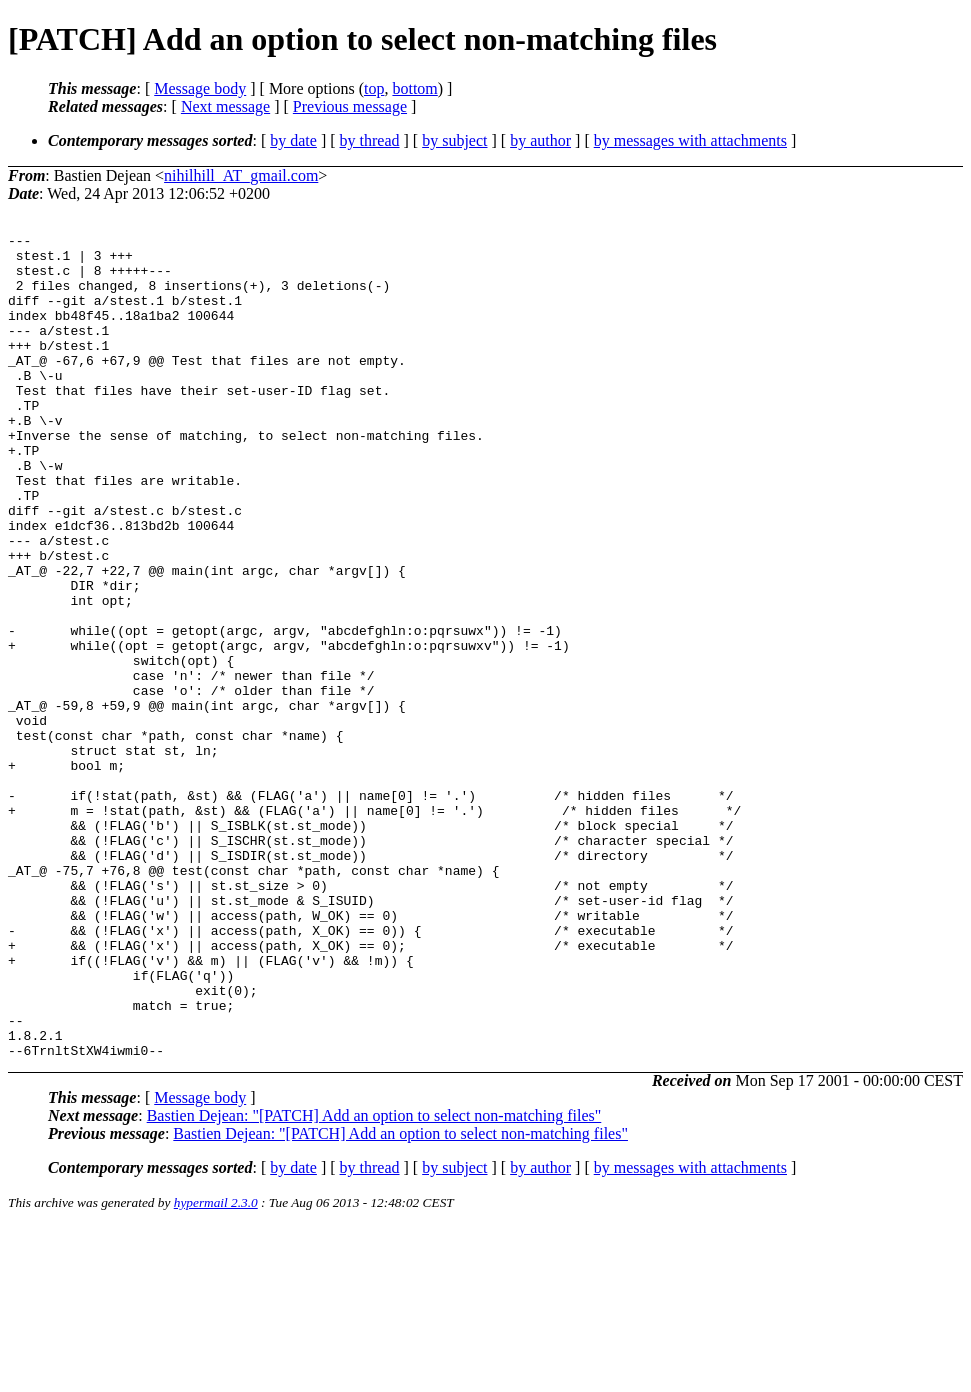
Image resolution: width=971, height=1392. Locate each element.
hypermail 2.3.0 (216, 1367)
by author (540, 140)
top (374, 88)
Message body (200, 88)
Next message (225, 106)
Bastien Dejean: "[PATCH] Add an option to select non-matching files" (374, 1280)
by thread (370, 140)
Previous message (350, 106)
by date (293, 140)
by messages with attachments (690, 140)
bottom (414, 88)
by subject (454, 140)
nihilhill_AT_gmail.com (241, 175)
